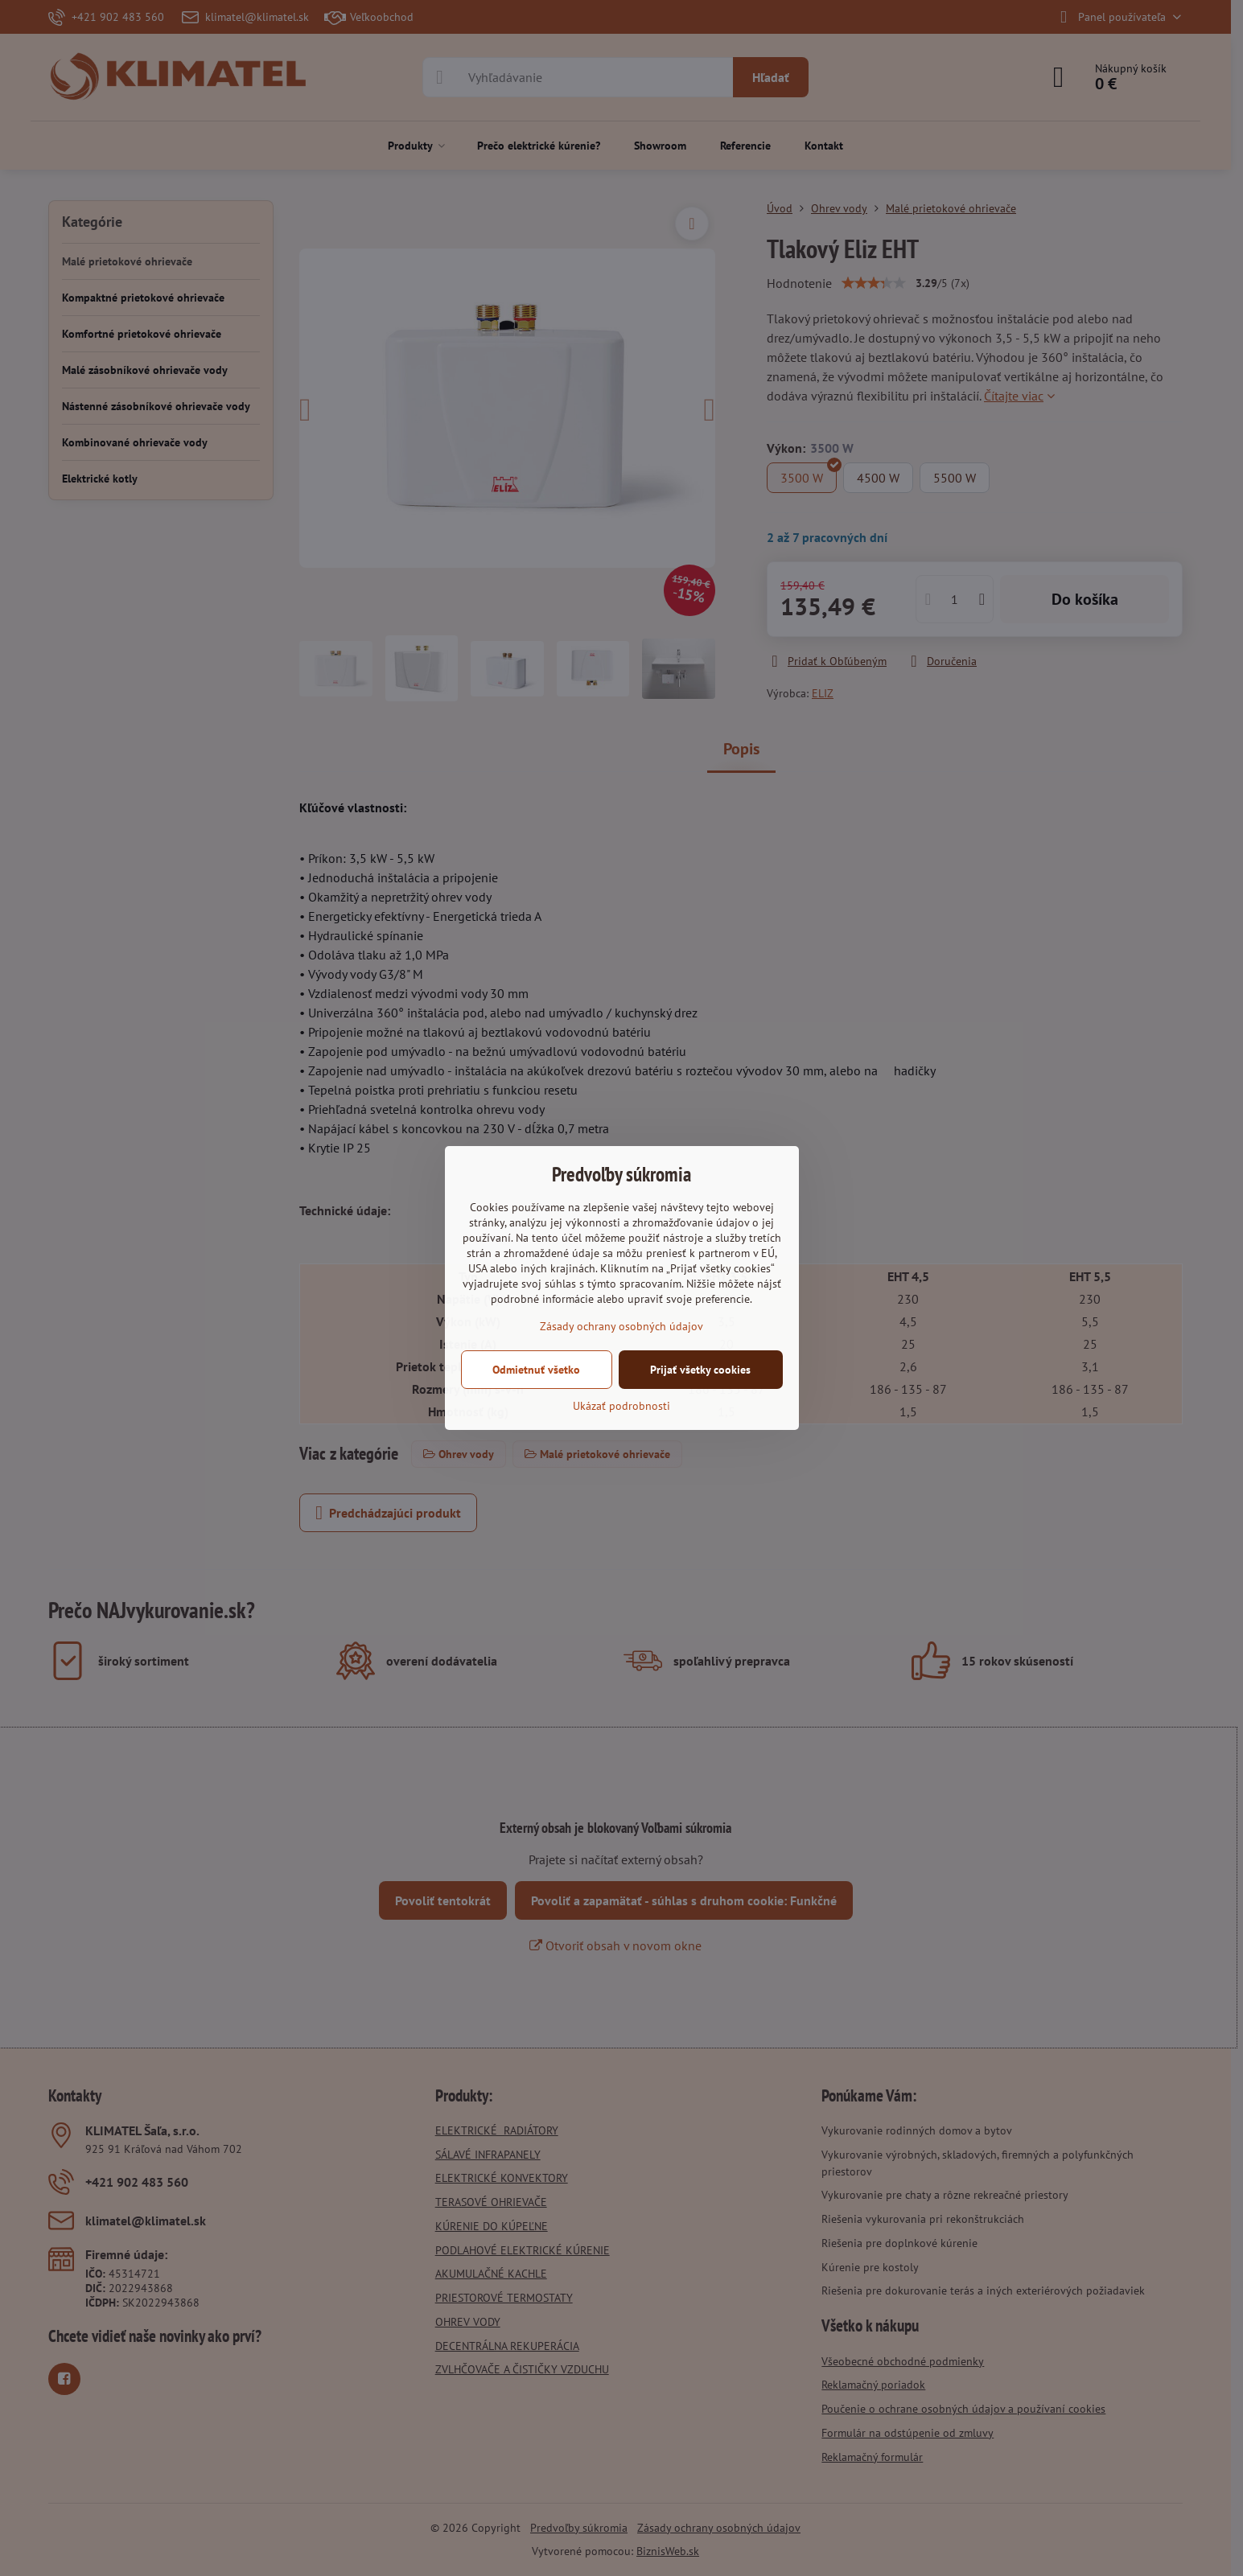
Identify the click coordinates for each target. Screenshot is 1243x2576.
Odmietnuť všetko (536, 1369)
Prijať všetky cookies (700, 1369)
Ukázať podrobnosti (621, 1406)
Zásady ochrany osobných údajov (621, 1326)
